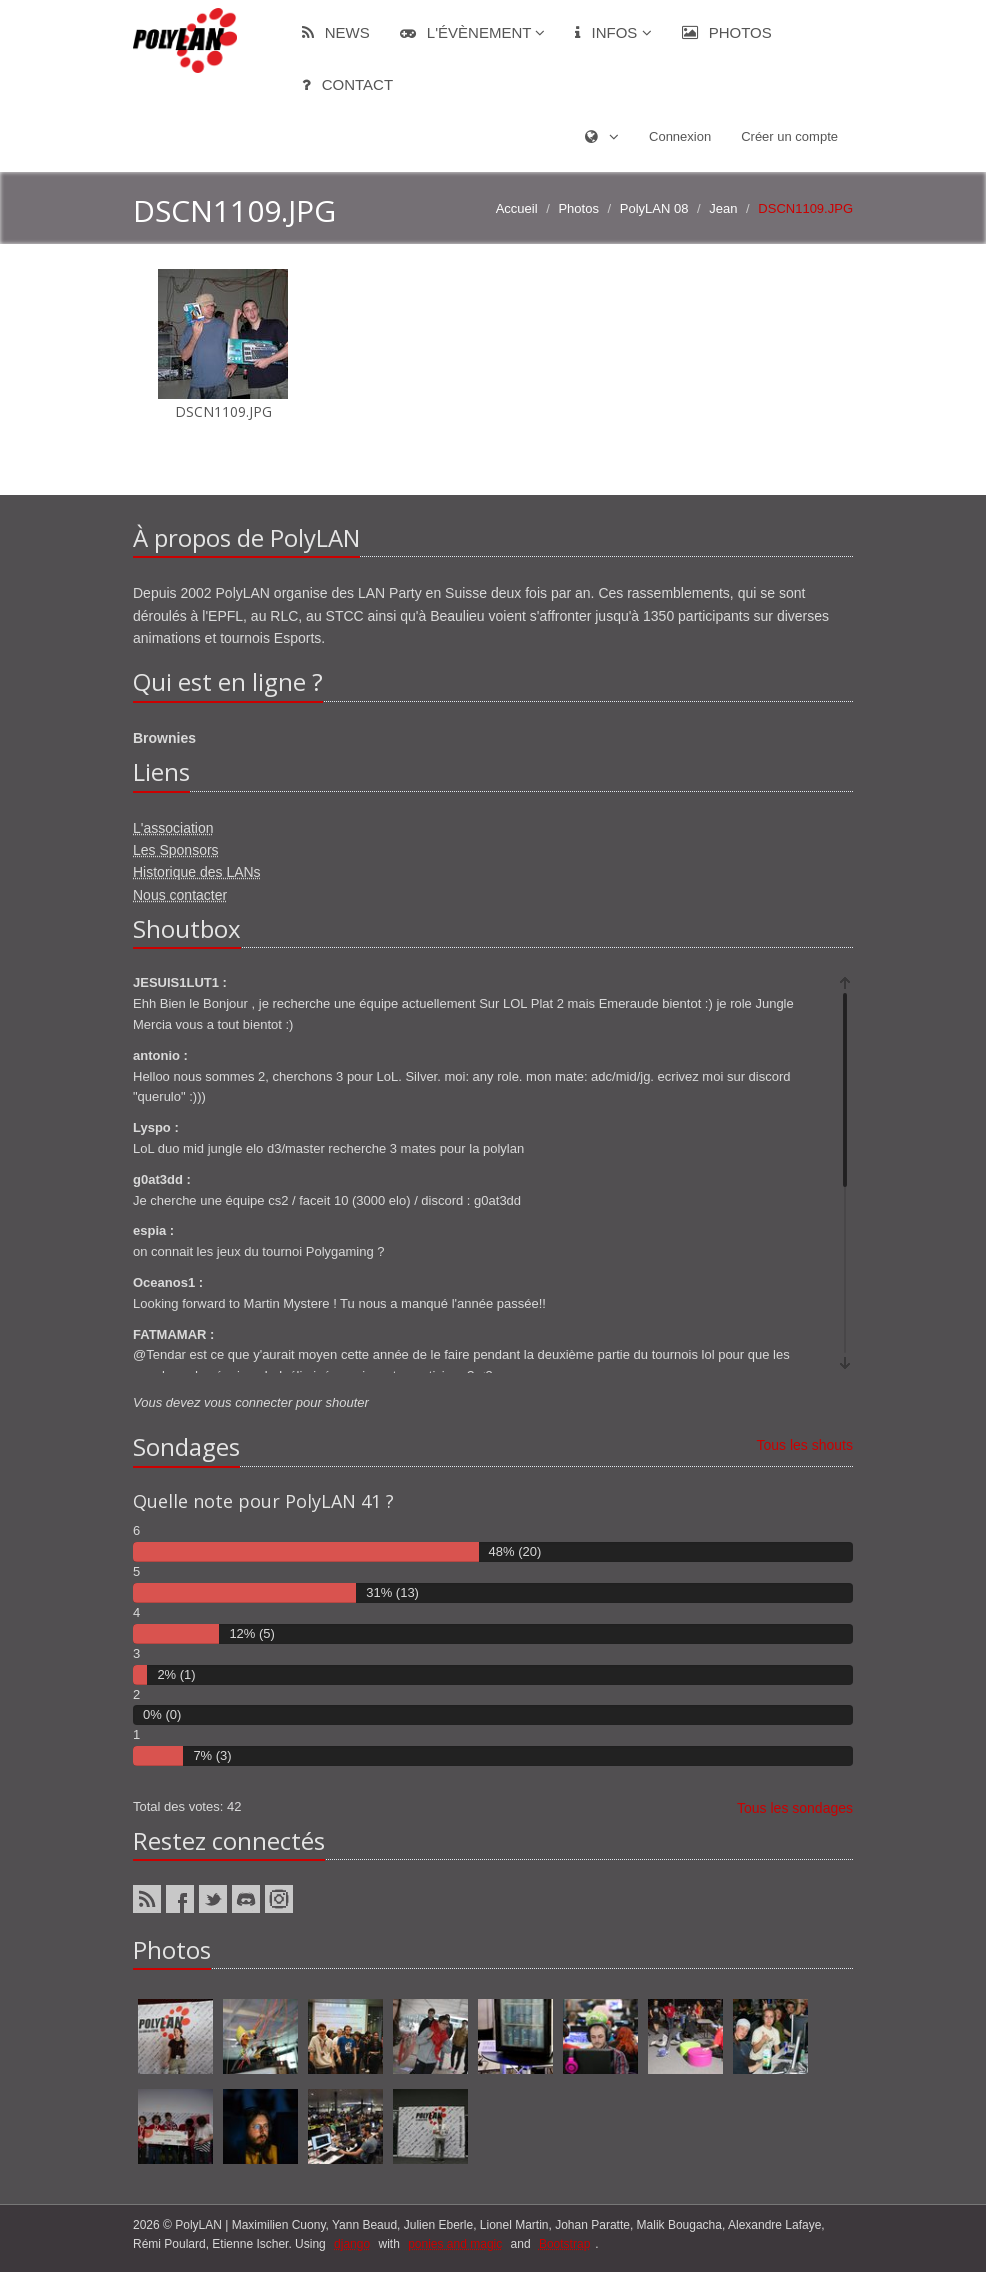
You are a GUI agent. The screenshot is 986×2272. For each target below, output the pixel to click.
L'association (173, 828)
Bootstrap (564, 2244)
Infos (613, 32)
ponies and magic (455, 2244)
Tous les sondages (795, 1808)
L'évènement (473, 32)
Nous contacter (180, 895)
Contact (348, 84)
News (336, 32)
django (352, 2244)
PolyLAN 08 (654, 208)
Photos (727, 32)
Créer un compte (789, 136)
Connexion (680, 136)
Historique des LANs (197, 872)
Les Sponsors (176, 850)
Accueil (517, 208)
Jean (723, 208)
